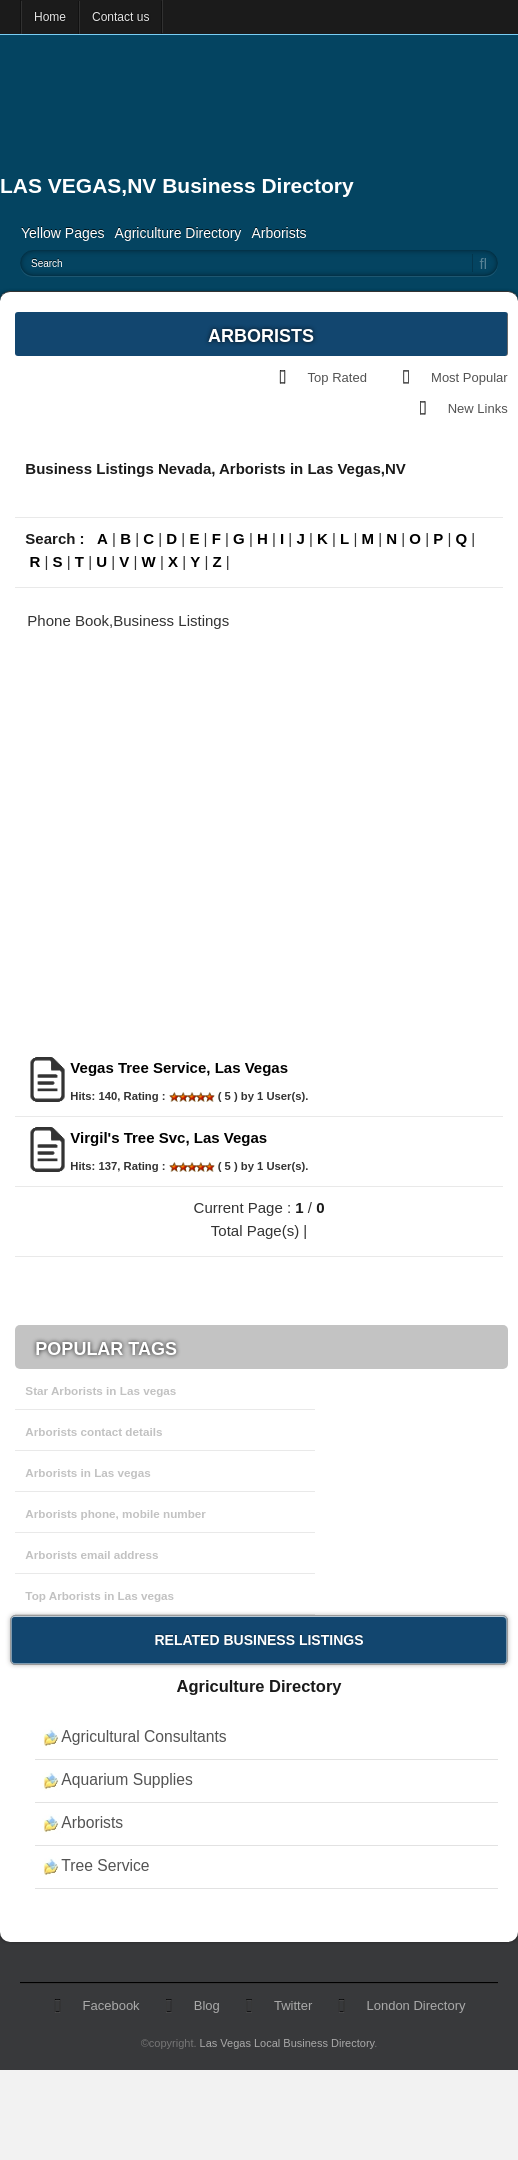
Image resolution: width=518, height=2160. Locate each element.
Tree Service (105, 1865)
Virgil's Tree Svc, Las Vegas (168, 1137)
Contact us (120, 17)
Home (50, 17)
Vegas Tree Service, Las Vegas (179, 1067)
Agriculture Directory (178, 233)
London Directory (415, 2005)
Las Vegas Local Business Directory (287, 2043)
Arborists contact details (93, 1431)
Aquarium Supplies (126, 1779)
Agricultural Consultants (143, 1736)
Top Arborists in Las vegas (99, 1595)
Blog (207, 2005)
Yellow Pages (63, 233)
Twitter (293, 2005)
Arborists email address (91, 1554)
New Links (478, 408)
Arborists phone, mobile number (115, 1513)
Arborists (278, 233)
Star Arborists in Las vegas (100, 1390)
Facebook (111, 2005)
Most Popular (469, 377)
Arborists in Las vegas (87, 1472)
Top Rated (337, 377)
